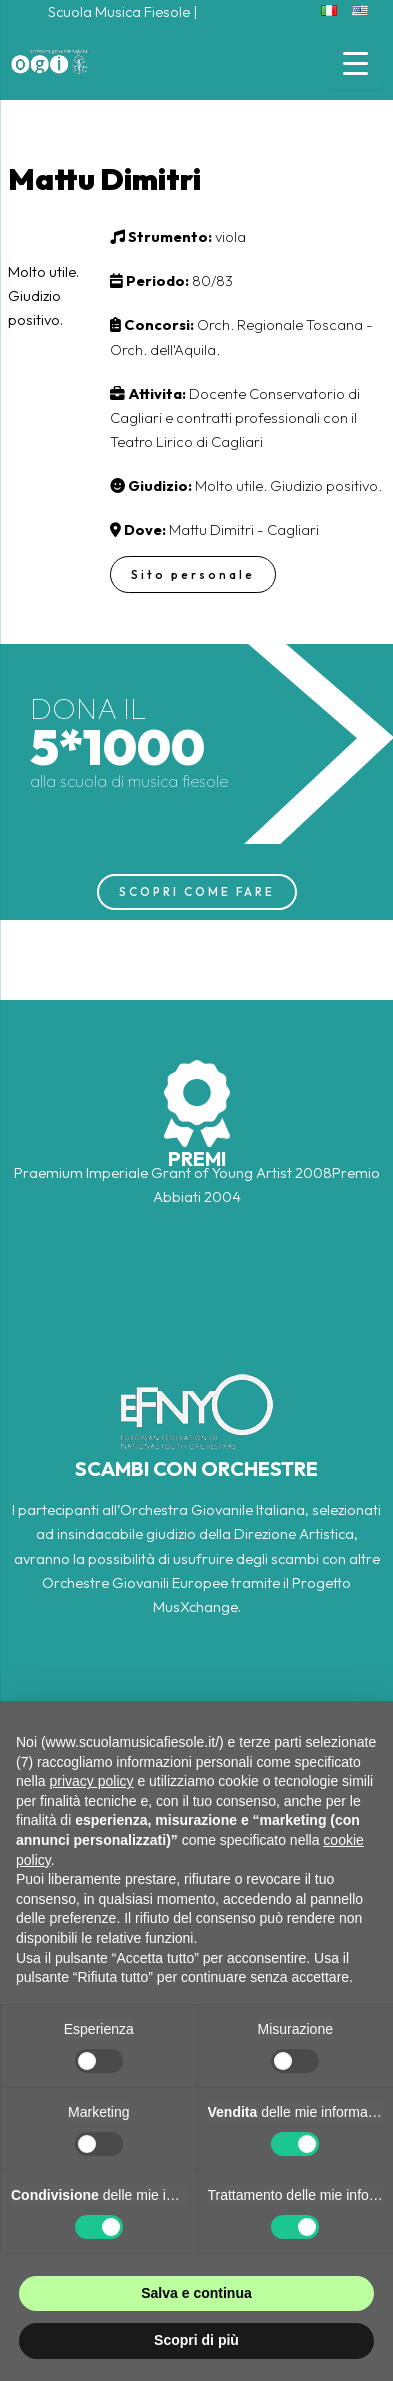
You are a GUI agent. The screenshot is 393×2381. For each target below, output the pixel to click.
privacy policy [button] (91, 1781)
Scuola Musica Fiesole (119, 11)
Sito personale (193, 574)
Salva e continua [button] (196, 2293)
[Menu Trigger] (355, 62)
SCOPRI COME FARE (197, 891)
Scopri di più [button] (196, 2340)
